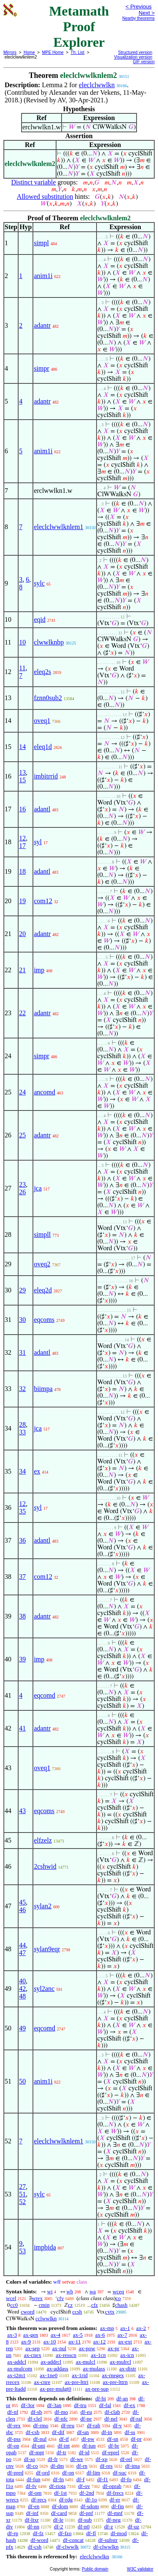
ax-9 (26, 2341)
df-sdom (89, 2506)
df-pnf (86, 2513)
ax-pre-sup (97, 2389)
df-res (106, 2466)
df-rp (12, 2533)
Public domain (95, 2569)
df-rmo (40, 2425)
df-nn (33, 2526)
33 (22, 1432)
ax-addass (57, 2368)
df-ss (130, 2432)
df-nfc (61, 2419)
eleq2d (43, 1290)
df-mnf (115, 2513)
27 (22, 2186)
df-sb (36, 2412)
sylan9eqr (47, 1949)
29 (22, 1290)
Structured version (135, 52)
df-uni (38, 2445)
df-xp (101, 2459)
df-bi (100, 2398)
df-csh (35, 2547)
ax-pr (113, 2348)
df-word (39, 2540)
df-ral (136, 2419)
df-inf (32, 2513)
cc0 (14, 2305)
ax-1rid (80, 2375)
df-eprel (110, 2452)
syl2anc (44, 1988)
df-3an (54, 2405)
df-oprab (112, 2486)
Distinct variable (33, 182)
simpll (42, 1234)
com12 (43, 900)
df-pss (14, 2439)
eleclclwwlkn (97, 84)
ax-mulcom (19, 2368)
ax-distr (127, 2368)
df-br (113, 2445)
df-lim (93, 2472)
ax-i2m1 (16, 2375)
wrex (37, 2298)
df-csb (33, 2432)
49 (22, 2028)
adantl (42, 809)
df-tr (61, 2452)
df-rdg (66, 2499)
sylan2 (42, 1906)
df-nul (40, 2439)
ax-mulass (94, 2368)
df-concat (73, 2540)
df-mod (118, 2533)
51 (22, 2194)
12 (22, 838)
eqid (40, 619)
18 (22, 871)
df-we (76, 2459)
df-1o (91, 2499)
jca (38, 1188)
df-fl (91, 2533)
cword (28, 2312)
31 (22, 1352)
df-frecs (115, 2493)
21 (22, 970)
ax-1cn (98, 2355)
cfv (60, 2298)
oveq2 (42, 1264)
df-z (108, 2526)
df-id (84, 2452)
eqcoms (44, 1319)
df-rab (93, 2425)
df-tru (80, 2405)
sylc (39, 583)
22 (22, 1012)
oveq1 (42, 720)
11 (22, 667)
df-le (58, 2520)
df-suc (120, 2472)
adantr (42, 325)
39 (22, 1659)
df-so (29, 2459)
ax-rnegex (113, 2375)
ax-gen (30, 2335)
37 (22, 1576)
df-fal (105, 2405)
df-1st (60, 2493)
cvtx (109, 2312)
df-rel (126, 2459)
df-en (33, 2506)
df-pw (87, 2439)
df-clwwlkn (106, 2547)
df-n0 (83, 2526)
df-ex (129, 2405)
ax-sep (32, 2348)
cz (70, 2305)
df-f (80, 2479)
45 (22, 1902)
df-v (117, 2425)
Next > (147, 13)
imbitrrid (46, 776)
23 (22, 1184)
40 (22, 1981)
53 (22, 2251)
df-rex (14, 2425)
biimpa (43, 1388)
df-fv (31, 2486)
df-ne (86, 2419)
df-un (83, 2432)
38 (22, 1616)
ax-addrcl (50, 2362)
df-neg (113, 2520)
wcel (11, 2298)
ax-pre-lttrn (115, 2382)
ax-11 (74, 2341)
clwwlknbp (49, 642)
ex (37, 1471)
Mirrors (9, 52)
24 (22, 1092)
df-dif (58, 2432)
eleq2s (42, 671)
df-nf (12, 2412)
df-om (35, 2493)
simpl (41, 242)
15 (22, 780)
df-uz (133, 2526)
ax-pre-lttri (76, 2382)
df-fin (117, 2506)
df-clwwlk (67, 2547)
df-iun (89, 2445)
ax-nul (59, 2348)
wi (50, 2291)
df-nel (111, 2419)
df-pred (15, 2472)
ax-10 (49, 2341)
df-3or (28, 2405)
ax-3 (12, 2335)
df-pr (136, 2439)
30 (22, 1319)
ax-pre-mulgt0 (55, 2389)
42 (22, 1988)
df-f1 (102, 2479)
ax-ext (125, 2341)
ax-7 (122, 2335)
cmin (44, 2305)
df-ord (43, 2472)
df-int (64, 2445)
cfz (94, 2305)
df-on (68, 2472)
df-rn (81, 2466)
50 (22, 2081)
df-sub (85, 2520)
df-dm (57, 2466)
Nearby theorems (138, 18)
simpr (41, 368)
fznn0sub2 (48, 697)
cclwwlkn (46, 2318)
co (118, 2298)
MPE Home (53, 52)
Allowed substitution (45, 196)
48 (22, 1996)
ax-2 (141, 2328)
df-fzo (65, 2533)
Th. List (78, 52)
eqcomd (44, 1695)
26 (22, 1192)
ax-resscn (66, 2355)
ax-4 (55, 2335)
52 (22, 2201)
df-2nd (87, 2493)
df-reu (68, 2425)
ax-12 (99, 2341)
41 (22, 1728)
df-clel (34, 2419)
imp (39, 970)
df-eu (86, 2412)
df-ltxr (32, 2520)
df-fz (38, 2533)
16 (22, 809)
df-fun (33, 2479)
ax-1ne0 (49, 2375)
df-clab (112, 2412)
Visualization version (133, 57)
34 (22, 1471)
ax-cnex (32, 2355)
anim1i (43, 275)
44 (22, 1945)
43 (22, 1810)
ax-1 (125, 2328)
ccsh (77, 2312)
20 (22, 933)
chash (121, 2305)
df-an (122, 2398)
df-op (13, 2445)
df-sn (112, 2439)
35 (22, 1511)
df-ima (132, 2466)
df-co (32, 2466)
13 (22, 772)
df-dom (60, 2506)
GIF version (144, 61)
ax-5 (78, 2335)
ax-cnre (42, 2382)
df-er (115, 2499)
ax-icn (127, 2355)
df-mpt (36, 2452)
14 (22, 746)
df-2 (58, 2526)
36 (22, 1540)
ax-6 (100, 2335)
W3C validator (140, 2569)
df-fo (126, 2479)
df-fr (53, 2459)
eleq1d (43, 746)
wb (70, 2291)
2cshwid (45, 1866)
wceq (118, 2291)
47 (22, 1952)
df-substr (108, 2540)
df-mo (61, 2412)
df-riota (57, 2486)
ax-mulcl (85, 2362)
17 (22, 845)
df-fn (58, 2479)
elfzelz (43, 1840)
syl (38, 841)
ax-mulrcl (120, 2362)
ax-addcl (16, 2362)
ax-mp (107, 2328)
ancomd (44, 1092)
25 (22, 1135)
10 (22, 642)
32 (22, 1388)
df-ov (84, 2486)
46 (22, 1909)
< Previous (139, 6)
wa (92, 2291)
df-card (59, 2513)
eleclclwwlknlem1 (58, 526)
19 (22, 900)
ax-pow (87, 2348)
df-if (64, 2439)
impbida (45, 2247)
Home (29, 52)
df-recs (38, 2499)
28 (22, 1424)
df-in (107, 2432)
